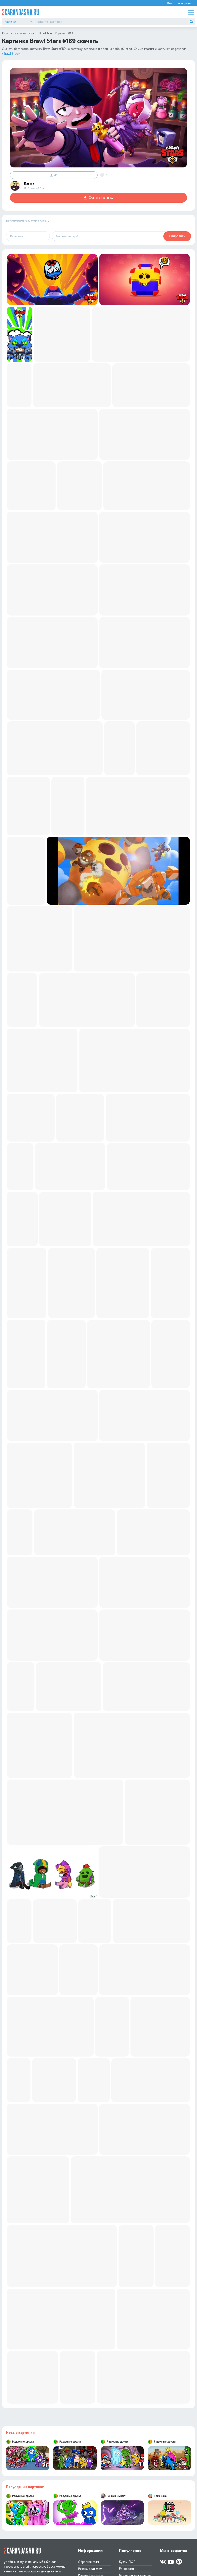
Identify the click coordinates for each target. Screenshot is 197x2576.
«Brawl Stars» (11, 53)
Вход (170, 3)
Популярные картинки (25, 2487)
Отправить (177, 236)
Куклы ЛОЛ (127, 2562)
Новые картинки (20, 2432)
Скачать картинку (98, 197)
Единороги (126, 2569)
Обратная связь (89, 2562)
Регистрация (183, 3)
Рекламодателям (90, 2569)
